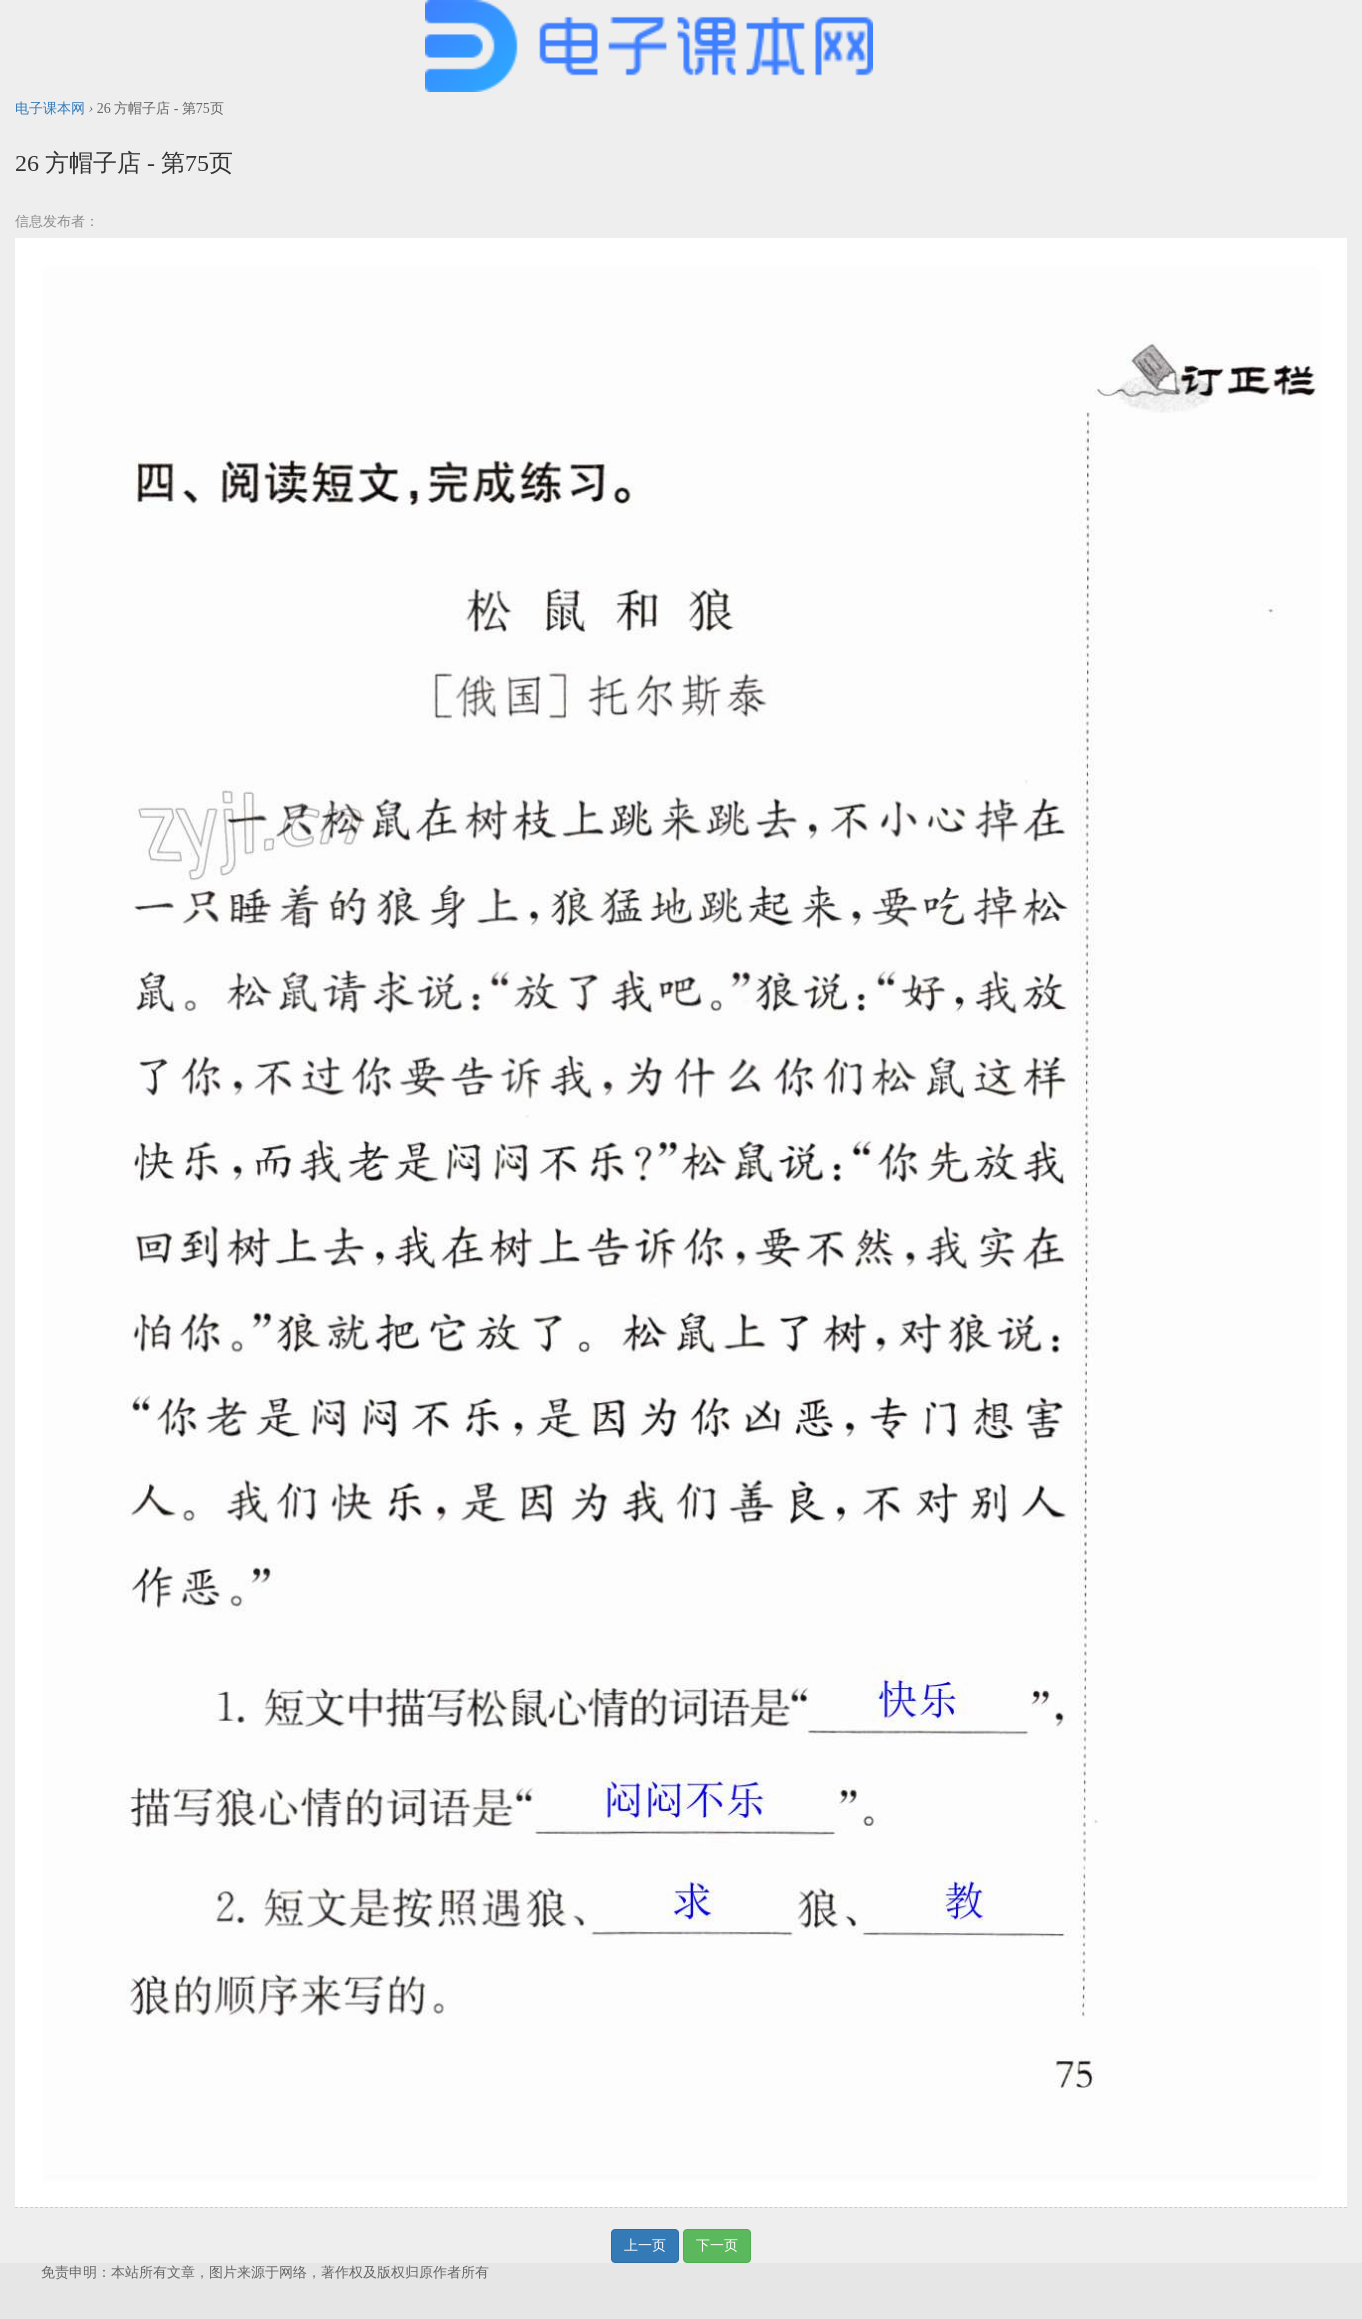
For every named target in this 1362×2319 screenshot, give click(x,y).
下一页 (717, 2245)
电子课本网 (50, 108)
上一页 (645, 2245)
